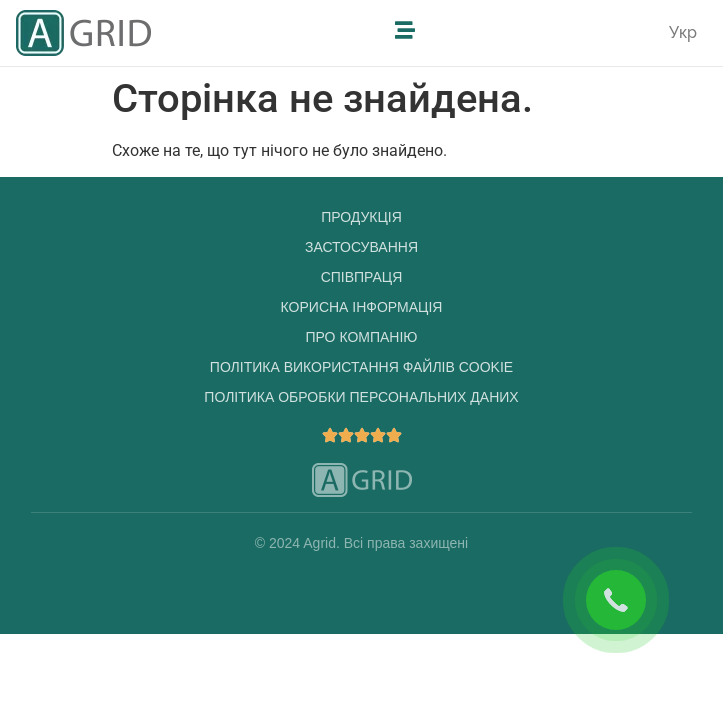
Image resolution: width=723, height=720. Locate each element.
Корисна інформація (362, 307)
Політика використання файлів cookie (361, 367)
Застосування (361, 247)
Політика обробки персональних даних (361, 397)
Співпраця (362, 277)
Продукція (361, 217)
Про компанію (362, 337)
